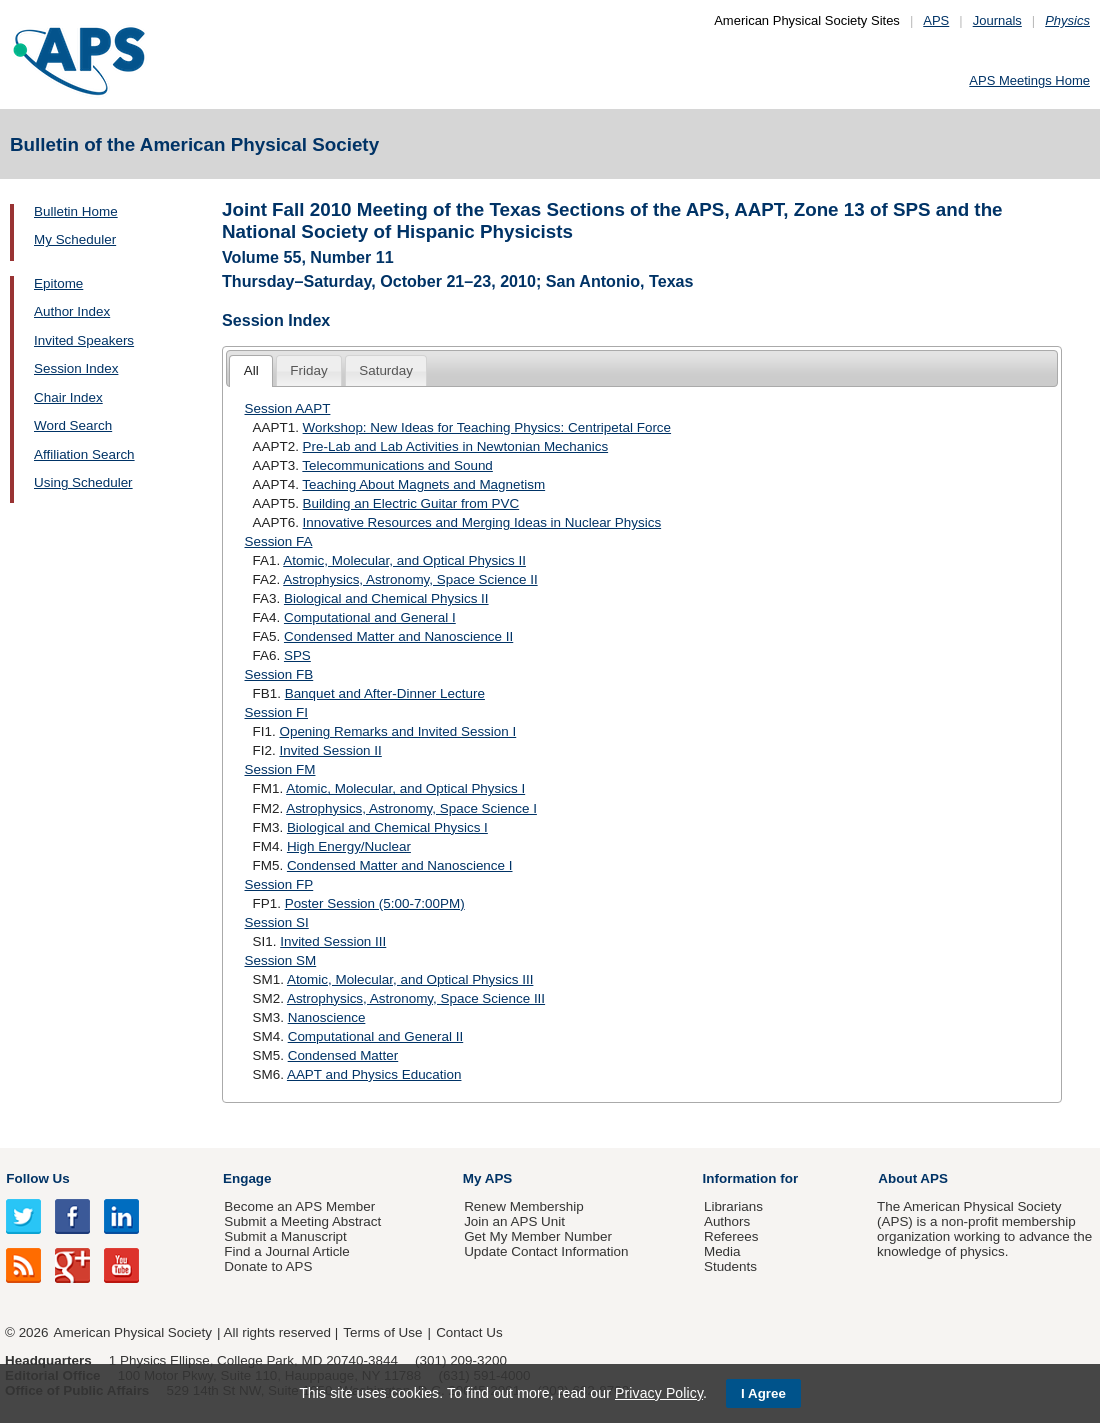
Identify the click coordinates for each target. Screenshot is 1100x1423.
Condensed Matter (343, 1055)
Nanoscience (327, 1017)
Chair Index (68, 397)
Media (722, 1251)
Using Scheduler (83, 482)
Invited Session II (330, 750)
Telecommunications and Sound (397, 465)
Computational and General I (370, 617)
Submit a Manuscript (285, 1236)
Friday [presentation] (308, 370)
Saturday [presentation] (386, 370)
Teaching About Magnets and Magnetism (423, 484)
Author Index (72, 311)
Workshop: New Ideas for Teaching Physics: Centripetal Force (487, 427)
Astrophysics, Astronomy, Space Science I (411, 808)
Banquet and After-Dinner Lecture (385, 693)
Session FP (279, 884)
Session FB (279, 674)
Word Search (73, 425)
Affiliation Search (84, 454)
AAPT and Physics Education (374, 1074)
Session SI (277, 922)
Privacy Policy (659, 1393)
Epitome (58, 283)
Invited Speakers (84, 340)
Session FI (276, 712)
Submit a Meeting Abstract (302, 1221)
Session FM (280, 769)
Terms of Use (382, 1332)
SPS (297, 655)
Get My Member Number (538, 1236)
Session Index (76, 368)
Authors (727, 1221)
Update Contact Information (546, 1251)
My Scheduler (75, 239)
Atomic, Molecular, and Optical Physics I (405, 788)
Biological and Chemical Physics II (386, 598)
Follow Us (37, 1178)
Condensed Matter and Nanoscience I (400, 865)
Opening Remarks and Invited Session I (397, 731)
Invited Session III (333, 941)
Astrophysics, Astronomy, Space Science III (416, 998)
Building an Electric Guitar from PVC (411, 503)
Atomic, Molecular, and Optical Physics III (410, 979)
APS (936, 20)
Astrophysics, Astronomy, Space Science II (410, 579)
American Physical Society (133, 1332)
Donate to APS (268, 1266)
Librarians (733, 1206)
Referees (731, 1236)
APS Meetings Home (1029, 80)
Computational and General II (376, 1036)
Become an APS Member (299, 1206)
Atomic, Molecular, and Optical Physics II (404, 560)
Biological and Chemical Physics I (387, 827)
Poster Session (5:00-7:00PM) (375, 903)
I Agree (763, 1393)
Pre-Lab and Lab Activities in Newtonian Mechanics (456, 446)
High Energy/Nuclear (349, 846)
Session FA (279, 541)
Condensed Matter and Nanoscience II (398, 636)
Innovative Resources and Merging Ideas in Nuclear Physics (482, 522)
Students (730, 1266)
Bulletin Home (76, 211)
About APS (913, 1178)
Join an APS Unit (514, 1221)
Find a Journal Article (286, 1251)
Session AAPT (288, 408)
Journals (997, 20)
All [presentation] (251, 370)
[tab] (251, 371)
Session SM (281, 960)
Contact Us (469, 1332)
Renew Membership (524, 1206)
